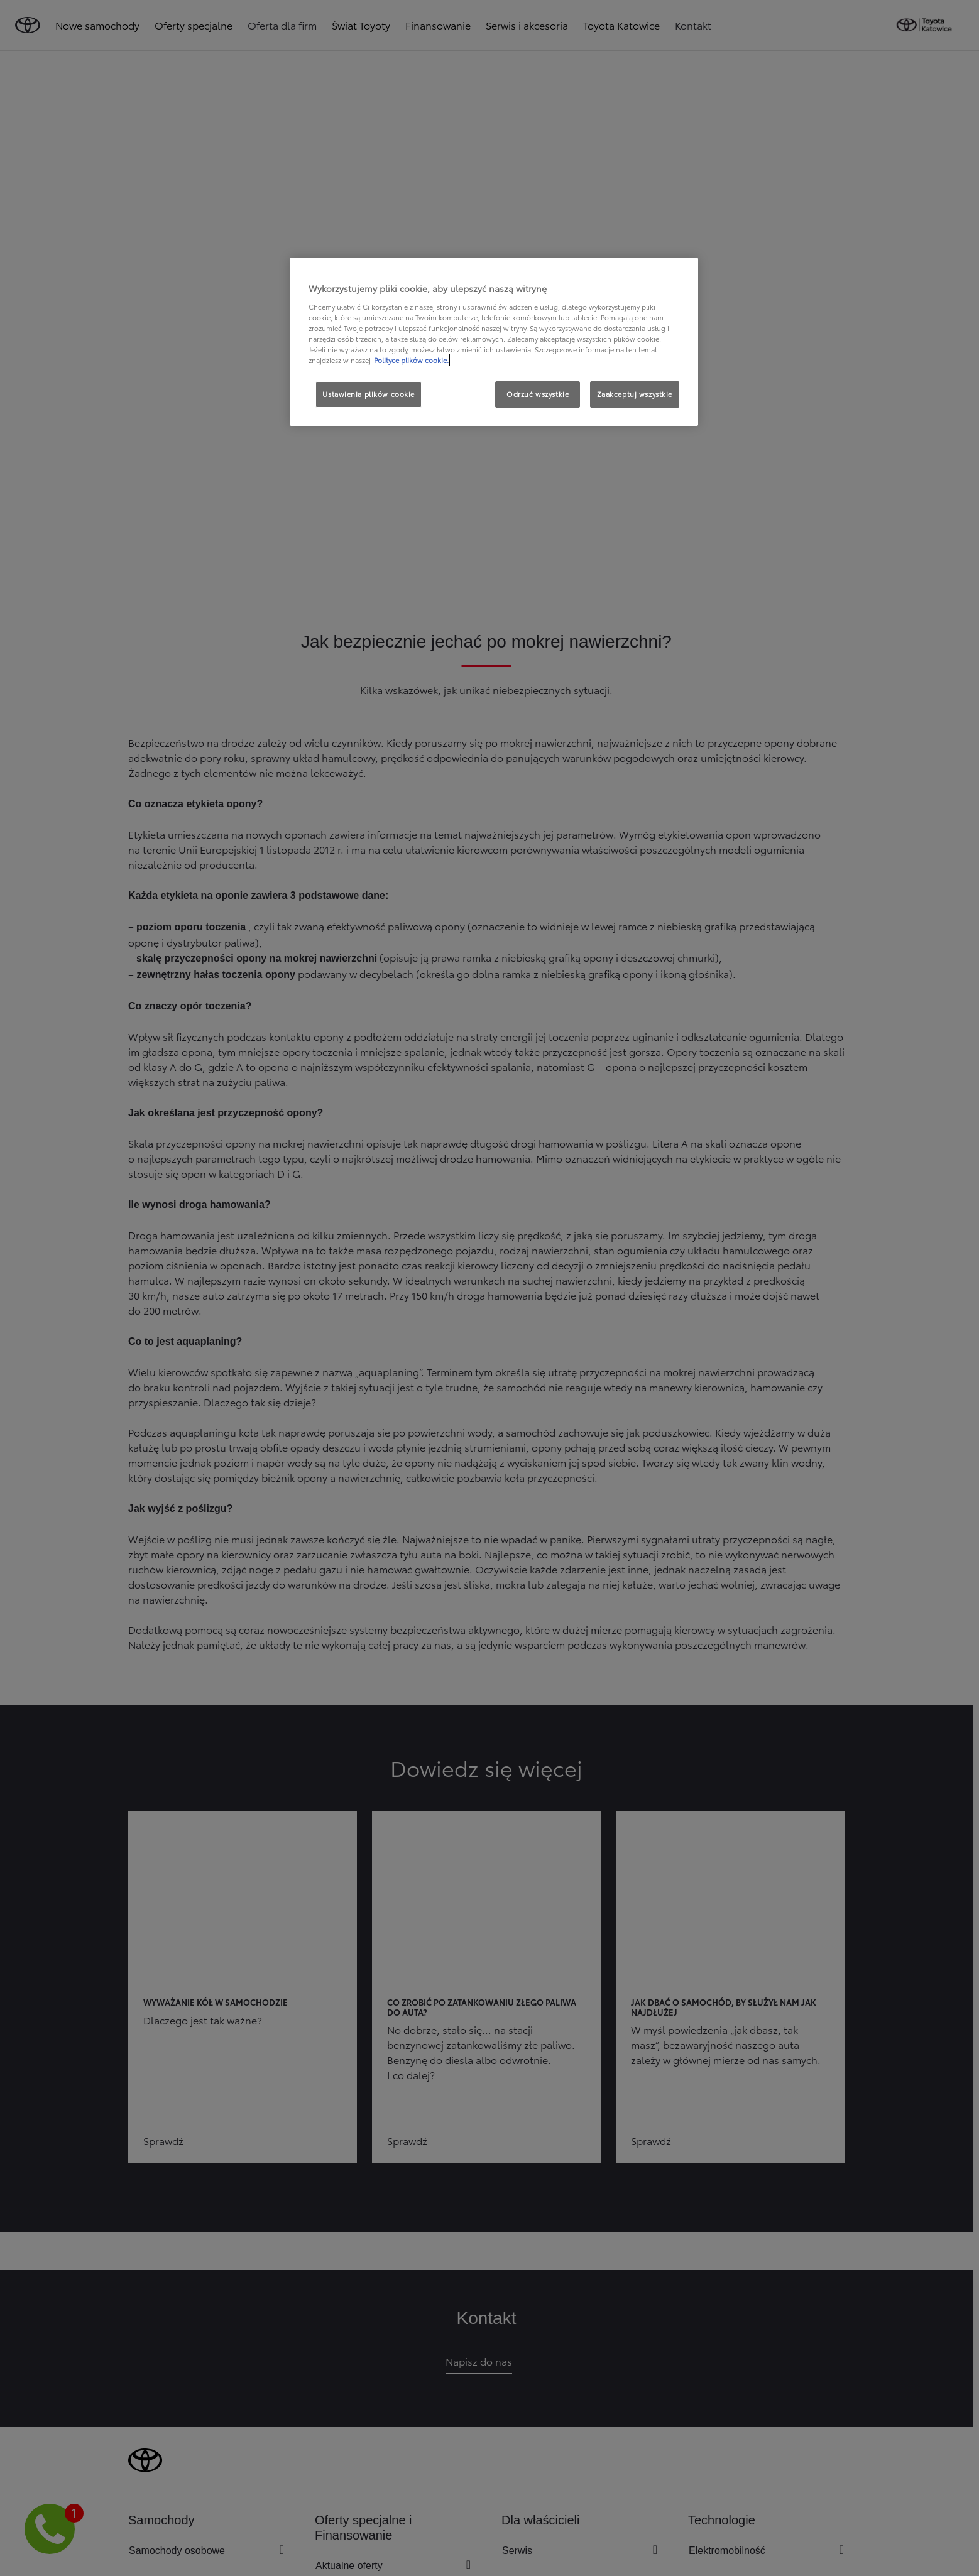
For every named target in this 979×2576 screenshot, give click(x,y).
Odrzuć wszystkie (537, 394)
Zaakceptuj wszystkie (634, 394)
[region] (494, 342)
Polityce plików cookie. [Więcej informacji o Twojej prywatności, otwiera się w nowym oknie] (411, 360)
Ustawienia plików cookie (368, 394)
